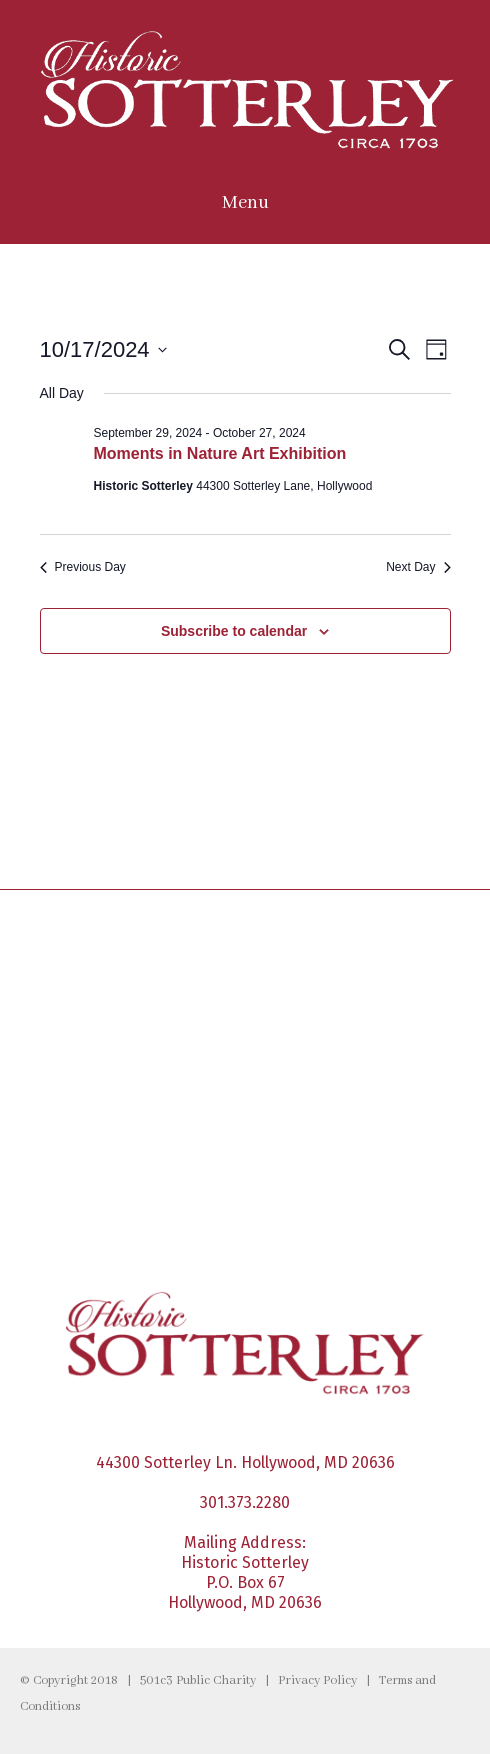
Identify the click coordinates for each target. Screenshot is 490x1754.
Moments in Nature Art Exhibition (220, 453)
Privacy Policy (317, 1681)
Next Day (418, 567)
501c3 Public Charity (198, 1681)
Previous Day (83, 567)
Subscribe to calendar (234, 631)
